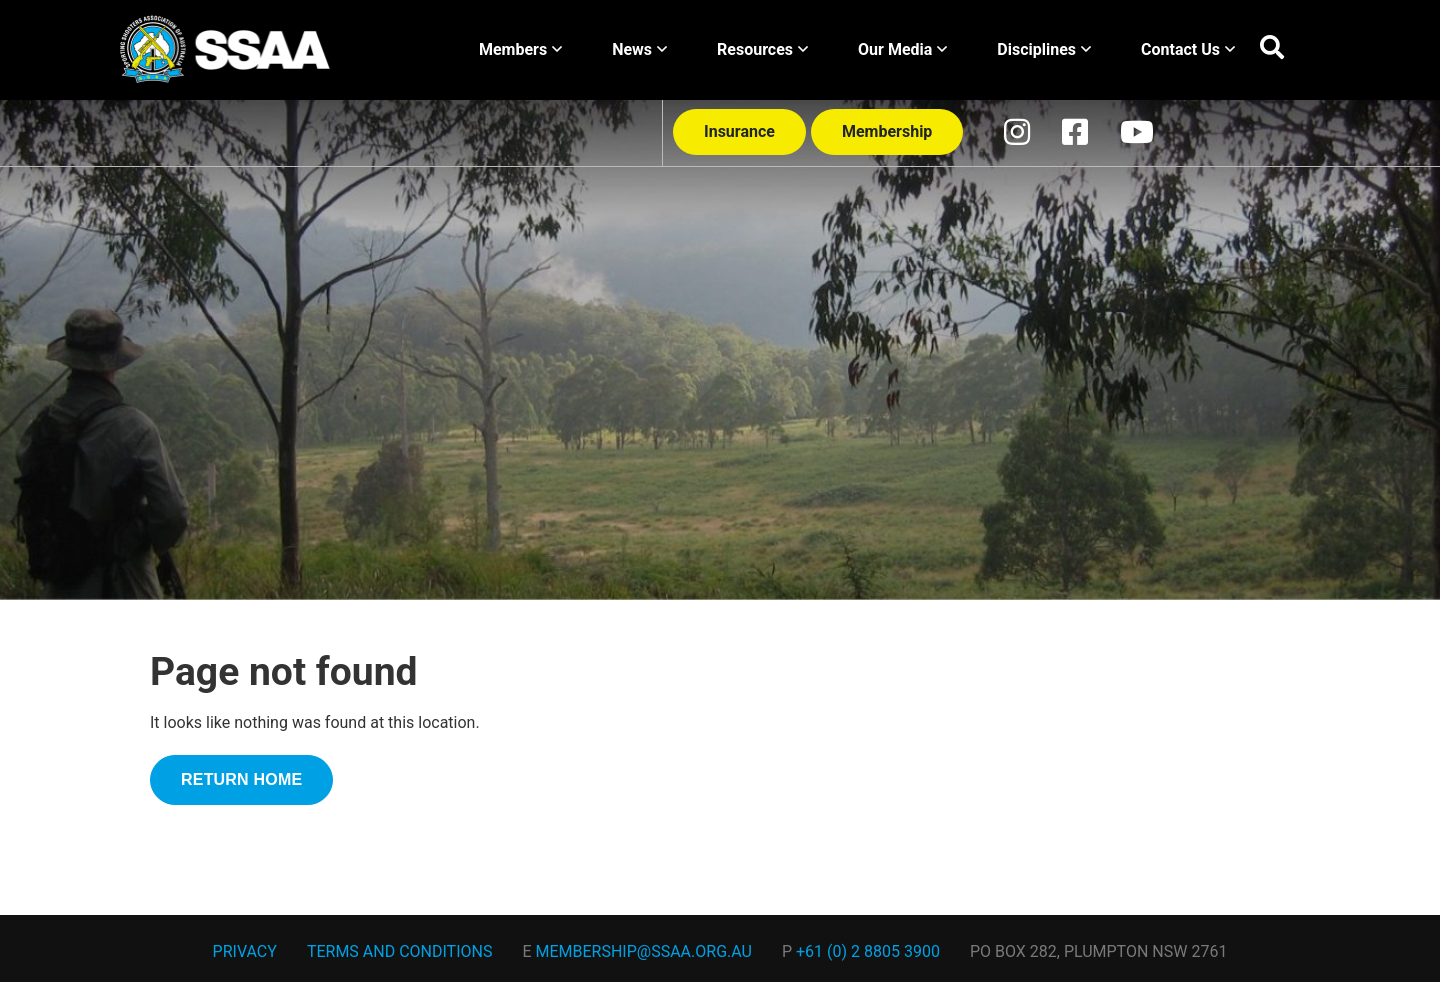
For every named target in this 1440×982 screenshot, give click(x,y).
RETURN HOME (241, 779)
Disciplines (1044, 49)
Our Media (902, 49)
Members (520, 49)
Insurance (739, 131)
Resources (762, 49)
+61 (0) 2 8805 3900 (868, 951)
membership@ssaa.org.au (644, 951)
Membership (887, 131)
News (639, 49)
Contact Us (1188, 49)
